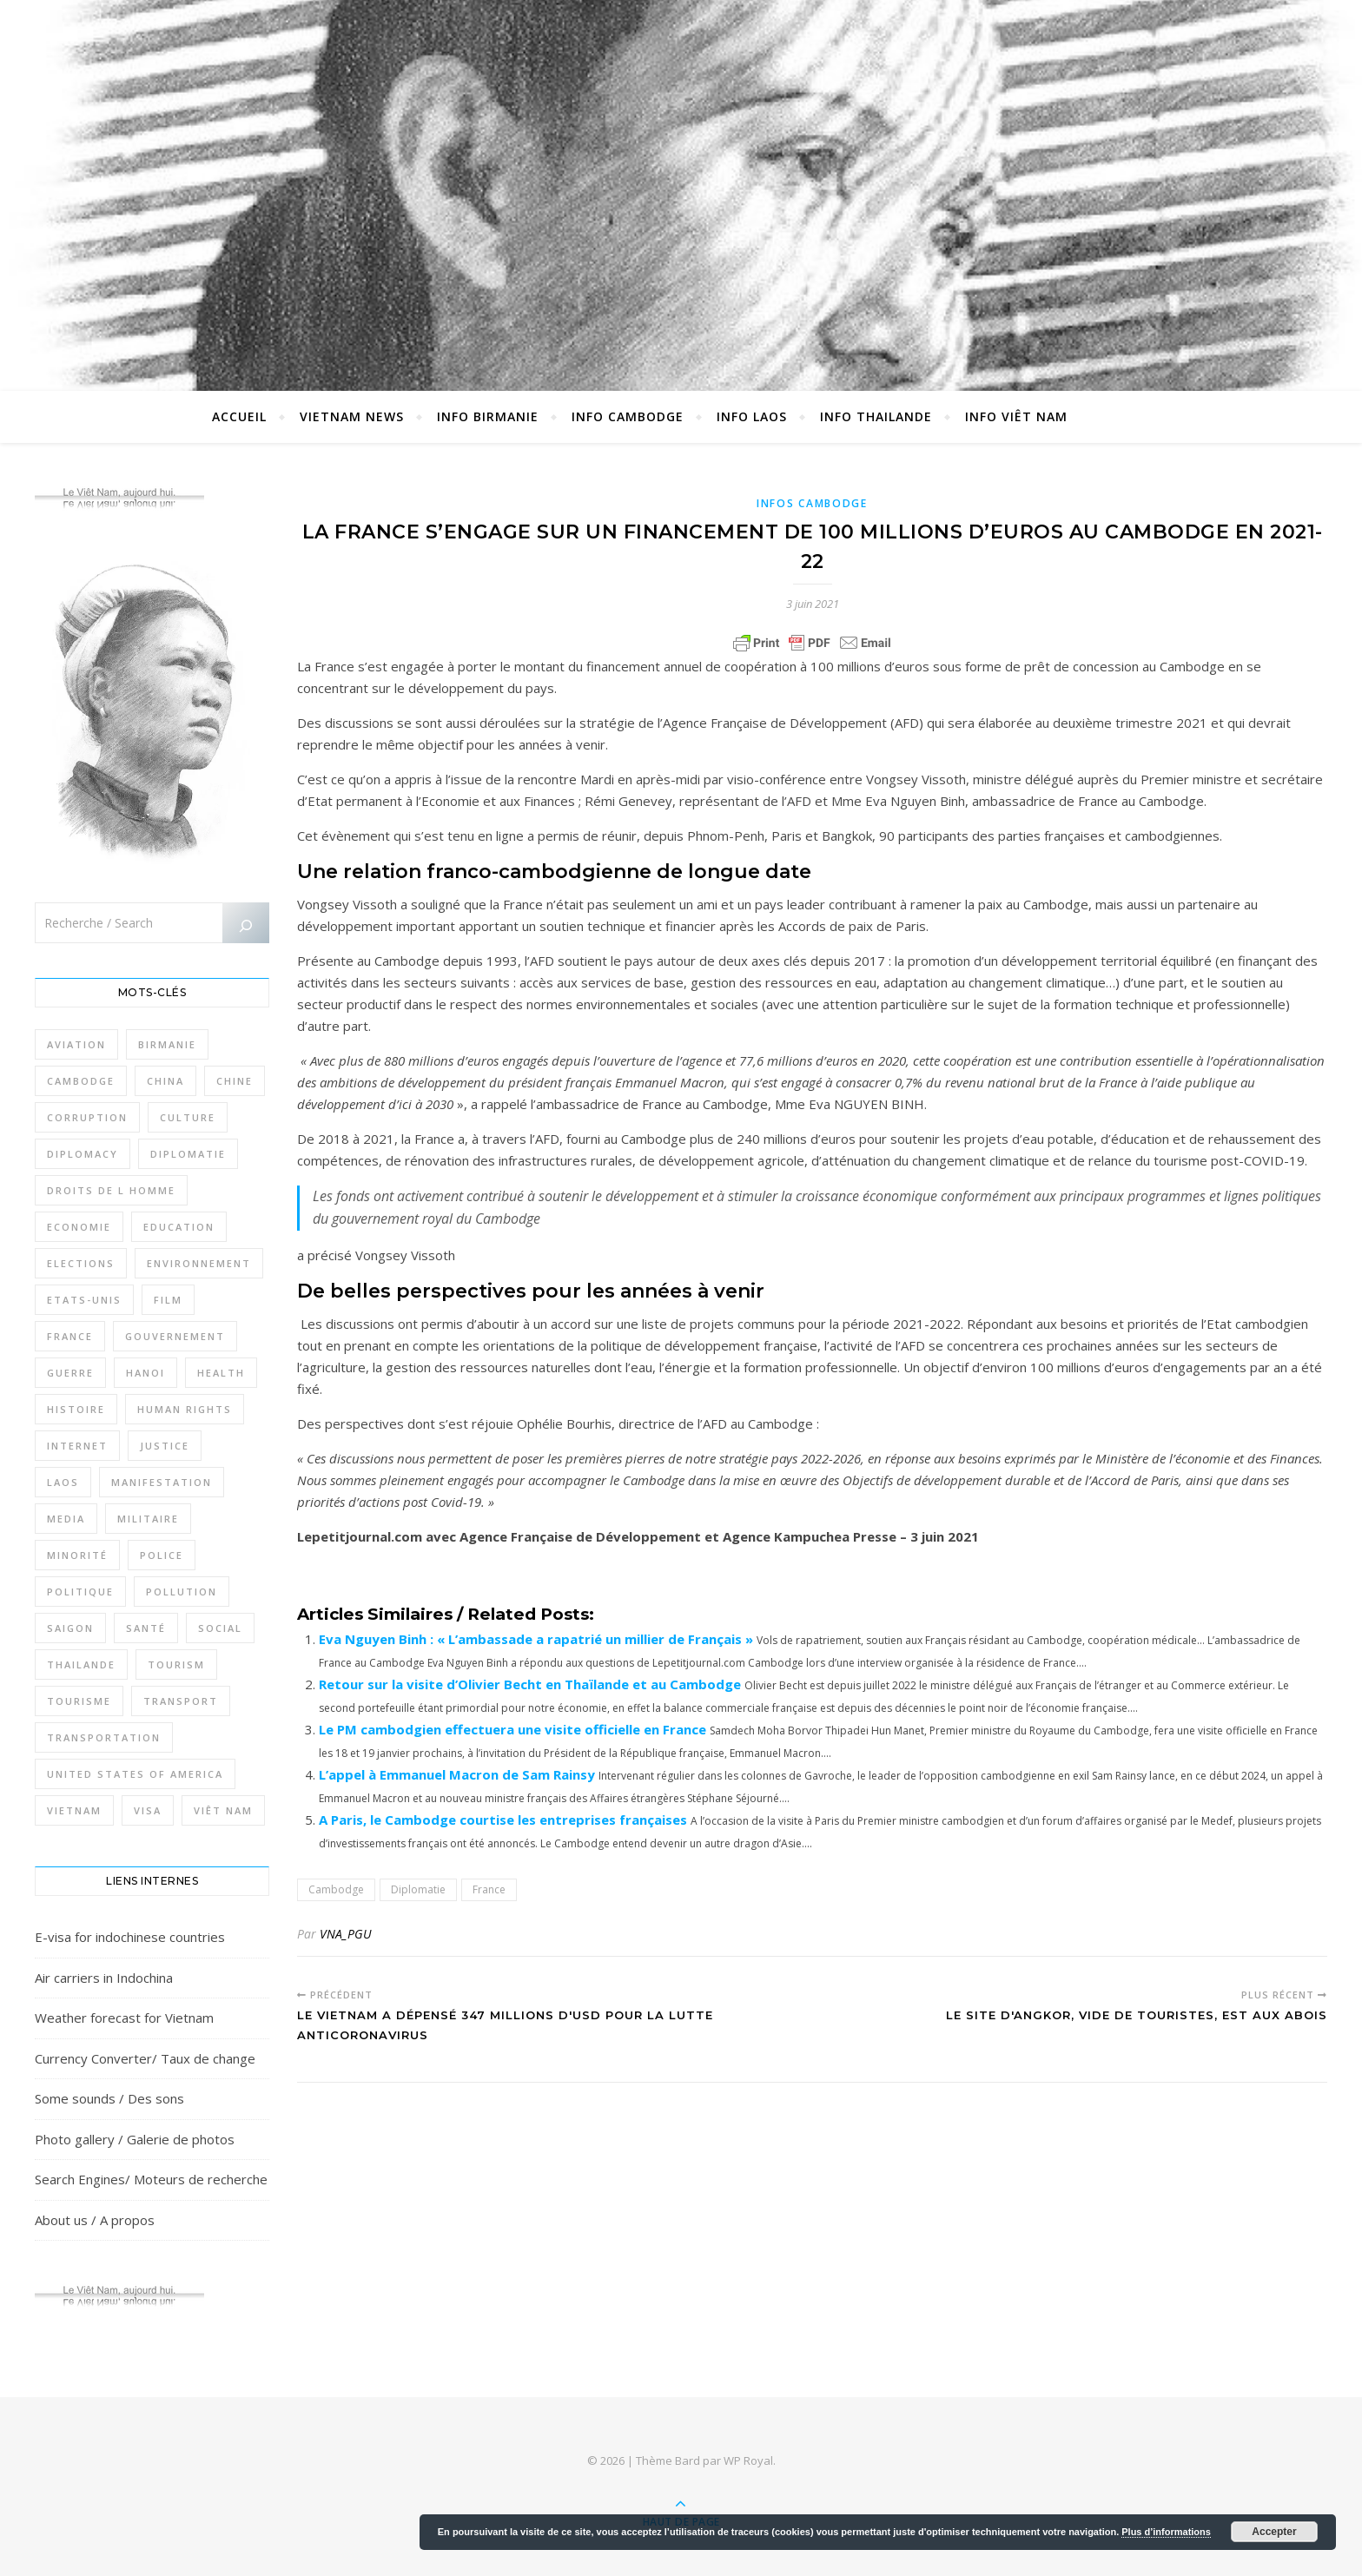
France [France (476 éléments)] (70, 1336)
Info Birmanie (488, 416)
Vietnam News (352, 416)
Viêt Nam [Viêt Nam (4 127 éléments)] (223, 1810)
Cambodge (336, 1889)
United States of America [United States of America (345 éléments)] (135, 1773)
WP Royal (748, 2460)
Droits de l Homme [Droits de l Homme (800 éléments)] (111, 1190)
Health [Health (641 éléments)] (221, 1372)
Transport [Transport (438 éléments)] (180, 1700)
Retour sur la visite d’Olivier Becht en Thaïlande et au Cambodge (530, 1684)
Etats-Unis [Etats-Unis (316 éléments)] (84, 1299)
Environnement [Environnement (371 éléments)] (199, 1263)
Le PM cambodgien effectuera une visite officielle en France (512, 1729)
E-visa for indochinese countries (130, 1936)
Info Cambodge (628, 416)
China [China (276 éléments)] (165, 1080)
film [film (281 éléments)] (168, 1299)
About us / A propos (95, 2220)
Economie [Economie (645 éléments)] (79, 1226)
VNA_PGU (346, 1933)
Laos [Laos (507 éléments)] (63, 1482)
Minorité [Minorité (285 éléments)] (77, 1555)
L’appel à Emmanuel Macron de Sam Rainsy (457, 1774)
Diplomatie (418, 1889)
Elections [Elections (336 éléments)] (81, 1263)
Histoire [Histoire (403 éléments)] (76, 1409)
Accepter (1274, 2532)
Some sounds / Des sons (109, 2098)
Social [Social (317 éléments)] (220, 1628)
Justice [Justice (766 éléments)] (164, 1445)
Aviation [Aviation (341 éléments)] (76, 1044)
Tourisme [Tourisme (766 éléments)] (79, 1700)
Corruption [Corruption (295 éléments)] (87, 1117)
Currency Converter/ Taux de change (145, 2058)
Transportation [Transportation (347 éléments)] (104, 1737)
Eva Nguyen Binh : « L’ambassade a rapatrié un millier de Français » (536, 1639)
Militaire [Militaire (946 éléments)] (148, 1518)
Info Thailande (876, 416)
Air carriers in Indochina (104, 1977)
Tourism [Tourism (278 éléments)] (176, 1664)
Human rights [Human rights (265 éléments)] (184, 1409)
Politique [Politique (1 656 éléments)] (80, 1591)
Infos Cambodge (812, 503)
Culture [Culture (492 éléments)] (187, 1117)
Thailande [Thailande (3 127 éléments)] (81, 1664)
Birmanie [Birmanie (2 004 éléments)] (167, 1044)
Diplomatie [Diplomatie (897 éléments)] (188, 1153)
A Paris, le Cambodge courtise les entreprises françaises (503, 1819)
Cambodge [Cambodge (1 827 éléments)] (81, 1080)
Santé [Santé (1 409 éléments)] (146, 1628)
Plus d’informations (1166, 2531)
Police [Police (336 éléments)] (161, 1555)
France (489, 1889)
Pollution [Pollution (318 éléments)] (181, 1591)
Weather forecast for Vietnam (124, 2017)
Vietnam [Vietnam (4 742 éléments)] (74, 1810)
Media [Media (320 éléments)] (66, 1518)
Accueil (239, 416)
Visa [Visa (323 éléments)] (148, 1810)
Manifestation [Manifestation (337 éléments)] (161, 1482)
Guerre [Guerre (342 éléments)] (70, 1372)
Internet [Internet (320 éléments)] (77, 1445)
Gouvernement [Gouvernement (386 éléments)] (175, 1336)
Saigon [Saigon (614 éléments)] (70, 1628)
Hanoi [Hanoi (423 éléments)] (145, 1372)
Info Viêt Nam (1016, 416)
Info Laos (752, 416)
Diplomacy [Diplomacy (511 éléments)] (82, 1153)
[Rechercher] (245, 925)
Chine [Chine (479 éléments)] (234, 1080)
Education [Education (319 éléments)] (179, 1226)
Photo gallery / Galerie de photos (135, 2139)
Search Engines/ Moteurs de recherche (151, 2179)
